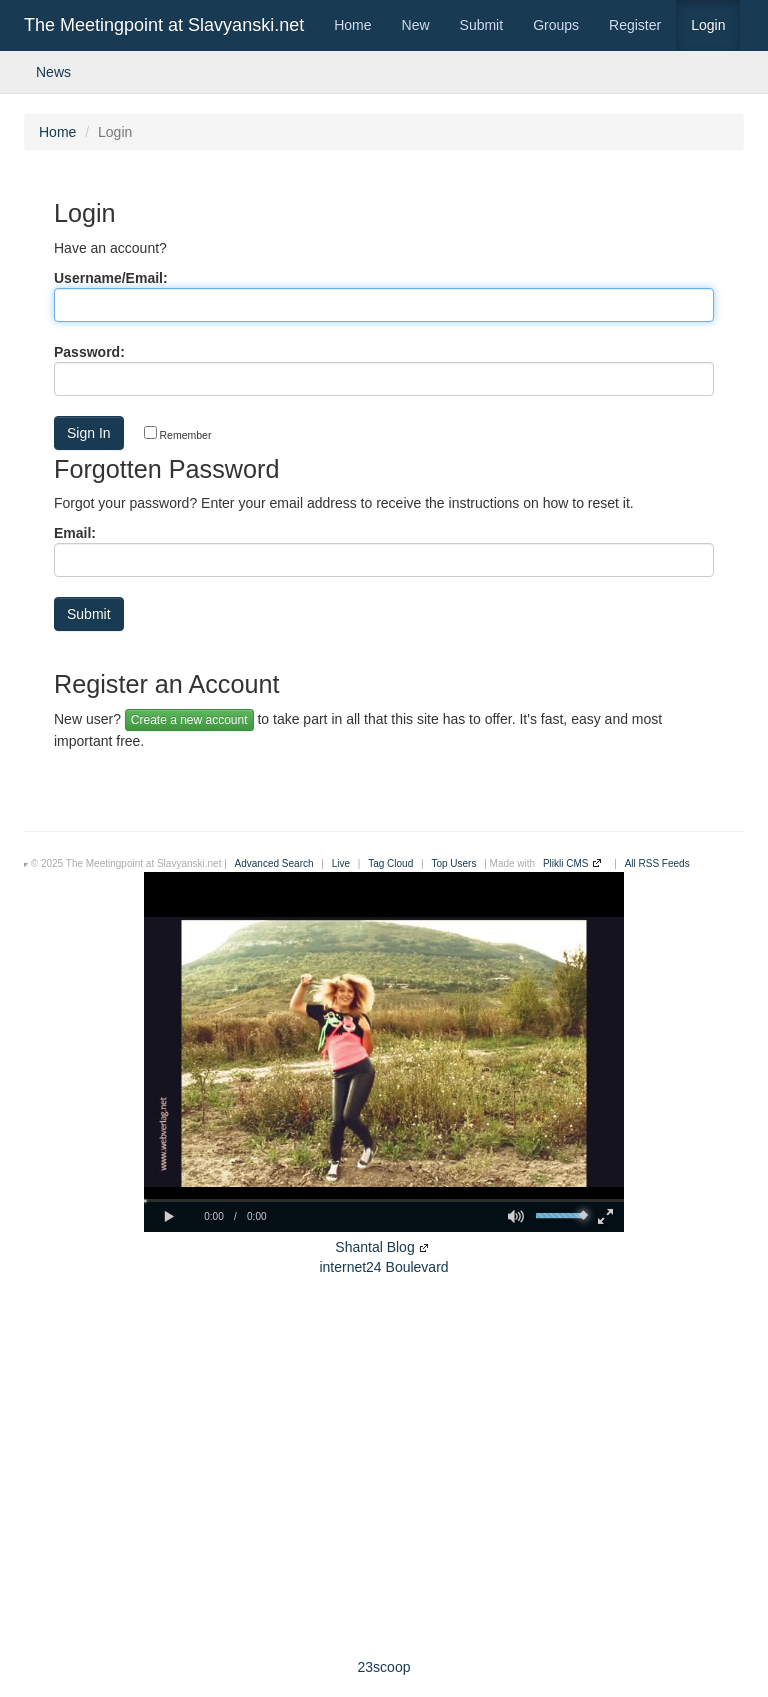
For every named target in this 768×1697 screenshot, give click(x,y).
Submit (482, 25)
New (416, 25)
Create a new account (189, 720)
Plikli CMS (566, 863)
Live (341, 863)
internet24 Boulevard (383, 1267)
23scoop (384, 1667)
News (53, 72)
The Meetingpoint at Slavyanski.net (164, 25)
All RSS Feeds (657, 863)
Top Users (453, 863)
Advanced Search (274, 863)
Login (708, 25)
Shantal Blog (374, 1247)
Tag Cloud (390, 863)
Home (352, 25)
